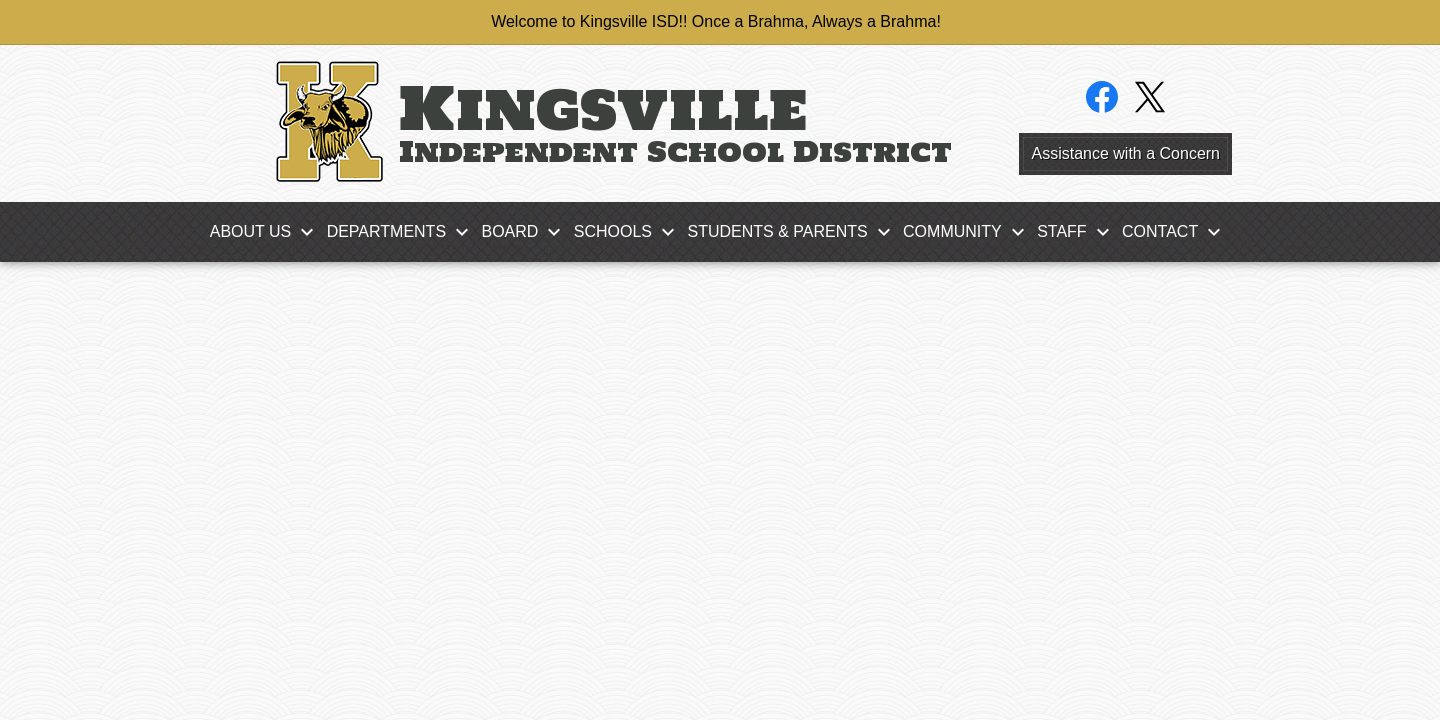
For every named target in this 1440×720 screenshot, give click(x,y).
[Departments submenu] (402, 232)
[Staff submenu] (1077, 232)
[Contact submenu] (1176, 232)
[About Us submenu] (267, 232)
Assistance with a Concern (1125, 153)
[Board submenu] (525, 232)
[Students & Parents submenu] (793, 232)
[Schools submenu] (629, 232)
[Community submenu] (968, 232)
